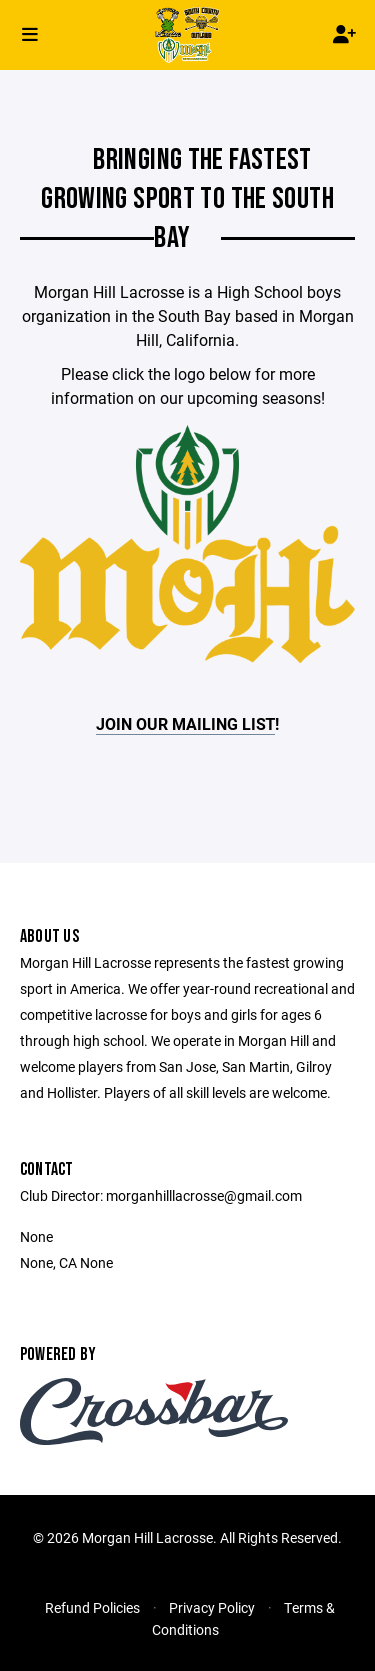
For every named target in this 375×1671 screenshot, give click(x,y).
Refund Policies (92, 1607)
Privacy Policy (212, 1607)
